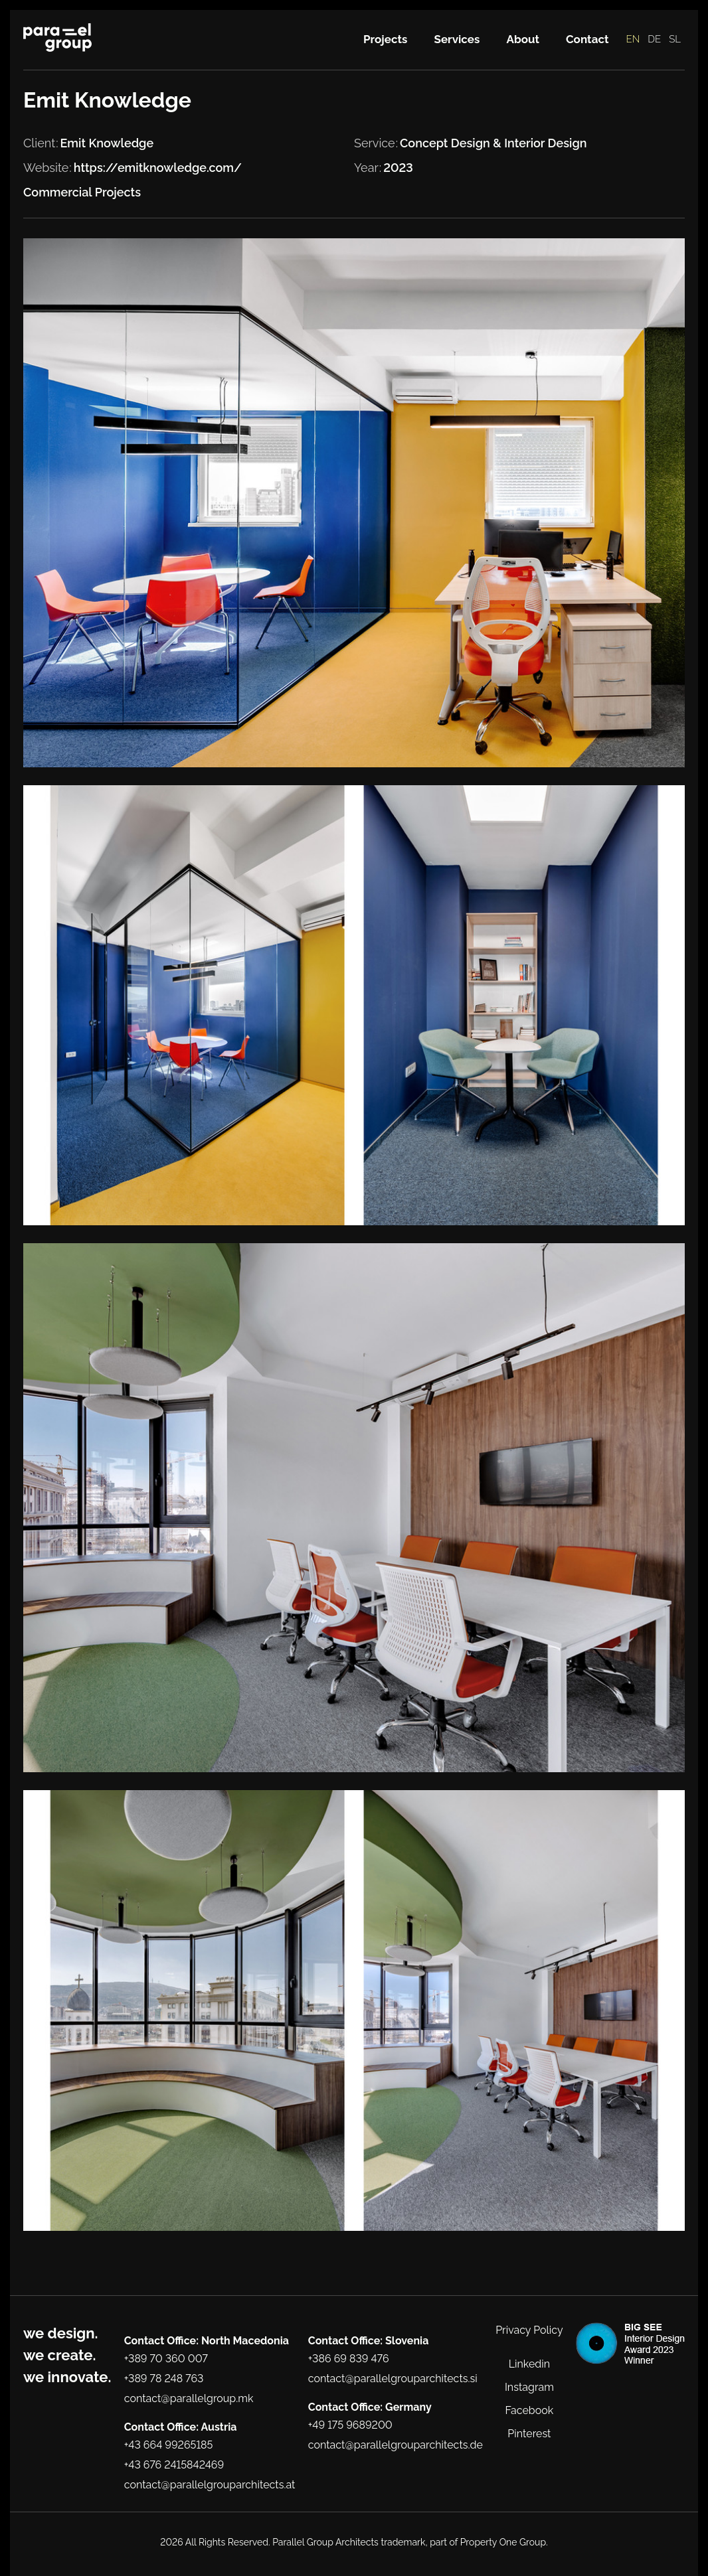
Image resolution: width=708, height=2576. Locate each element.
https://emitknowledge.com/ (158, 168)
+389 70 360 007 (166, 2358)
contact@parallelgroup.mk (189, 2398)
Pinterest (529, 2433)
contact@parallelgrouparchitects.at (210, 2484)
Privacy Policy (529, 2330)
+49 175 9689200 (350, 2425)
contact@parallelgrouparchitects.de (395, 2445)
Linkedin (529, 2364)
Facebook (529, 2410)
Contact (587, 39)
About (522, 39)
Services (457, 39)
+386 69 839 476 (348, 2358)
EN (633, 39)
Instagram (529, 2387)
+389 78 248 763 (164, 2378)
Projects (385, 39)
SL (675, 39)
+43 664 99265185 (168, 2445)
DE (654, 39)
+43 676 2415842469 (174, 2465)
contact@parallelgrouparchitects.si (393, 2378)
